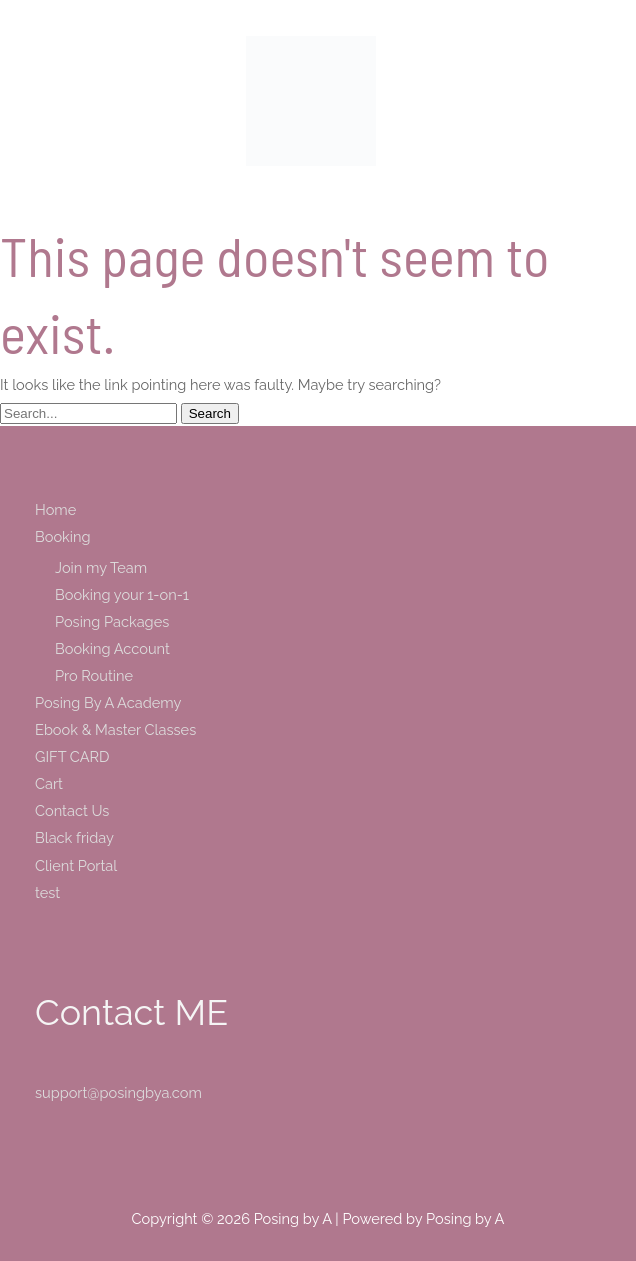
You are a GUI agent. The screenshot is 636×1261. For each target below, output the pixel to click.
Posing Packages (112, 621)
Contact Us (72, 810)
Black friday (74, 837)
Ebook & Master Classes (115, 729)
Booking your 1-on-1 (122, 594)
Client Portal (76, 865)
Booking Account (112, 648)
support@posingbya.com (118, 1092)
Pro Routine (94, 675)
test (47, 892)
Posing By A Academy (108, 702)
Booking (62, 536)
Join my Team (101, 567)
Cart (49, 783)
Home (55, 509)
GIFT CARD (72, 756)
